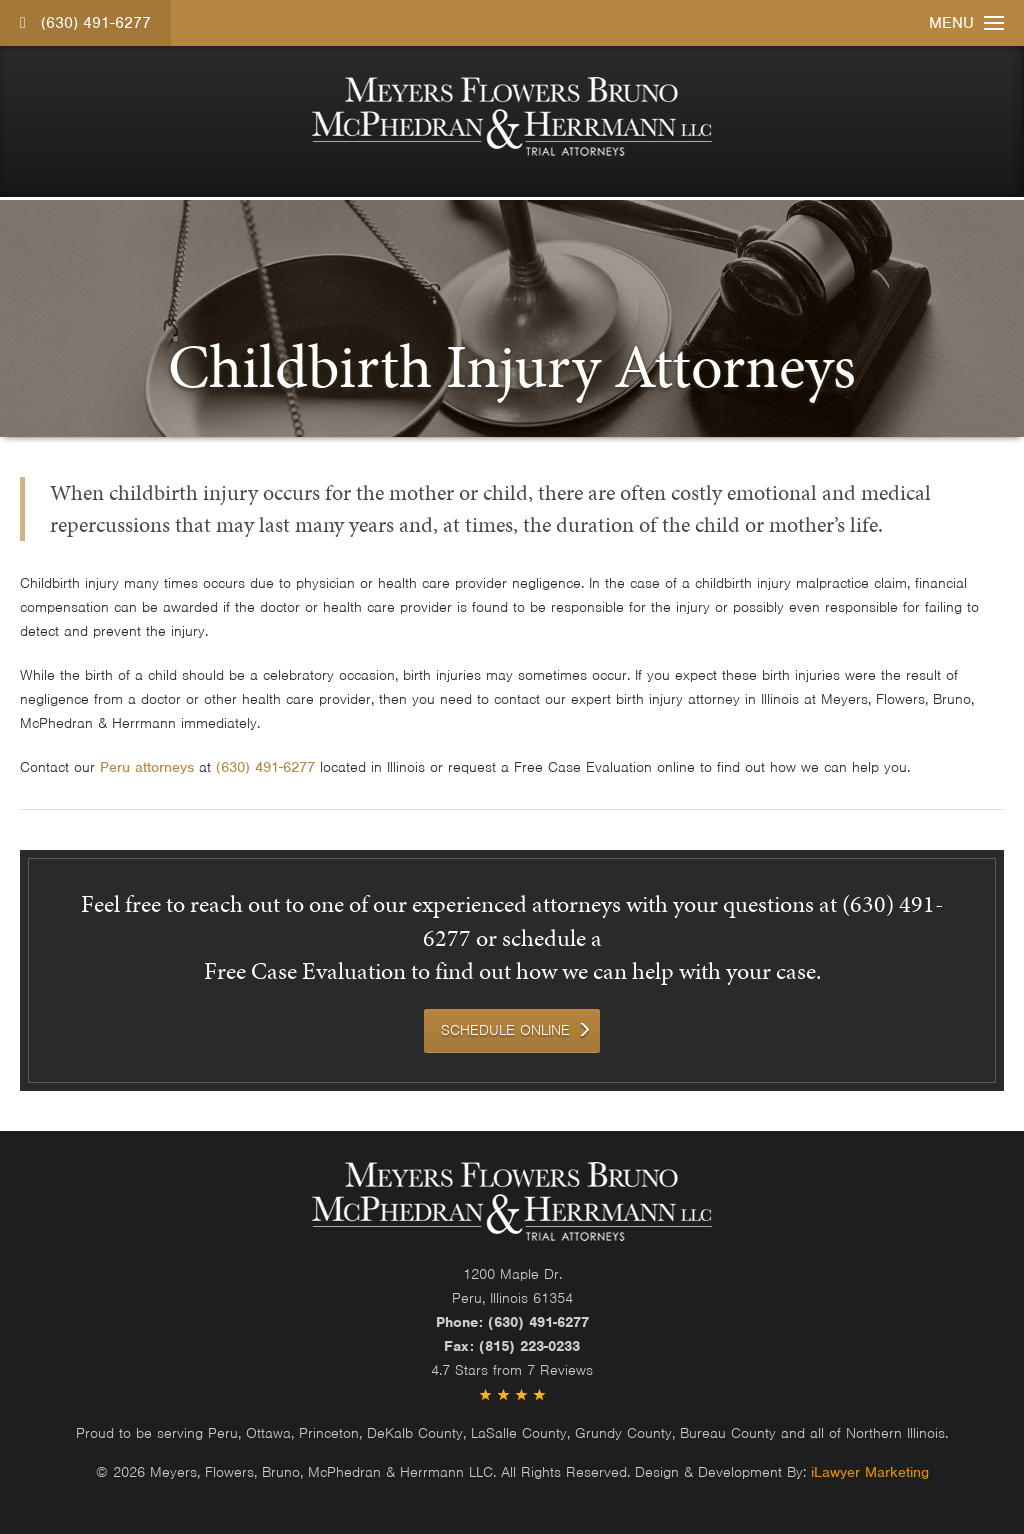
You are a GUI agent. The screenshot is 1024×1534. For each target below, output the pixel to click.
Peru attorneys (147, 767)
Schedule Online (505, 1030)
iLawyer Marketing (870, 1472)
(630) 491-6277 (85, 23)
